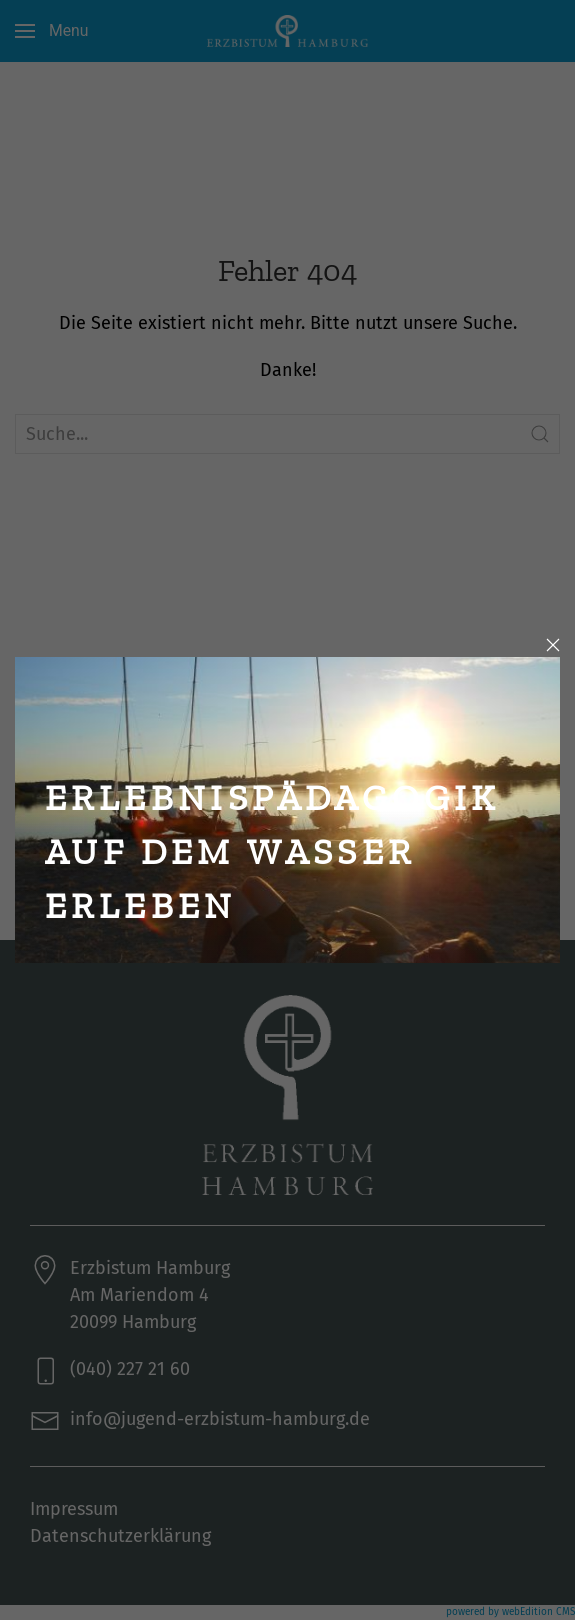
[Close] (553, 645)
